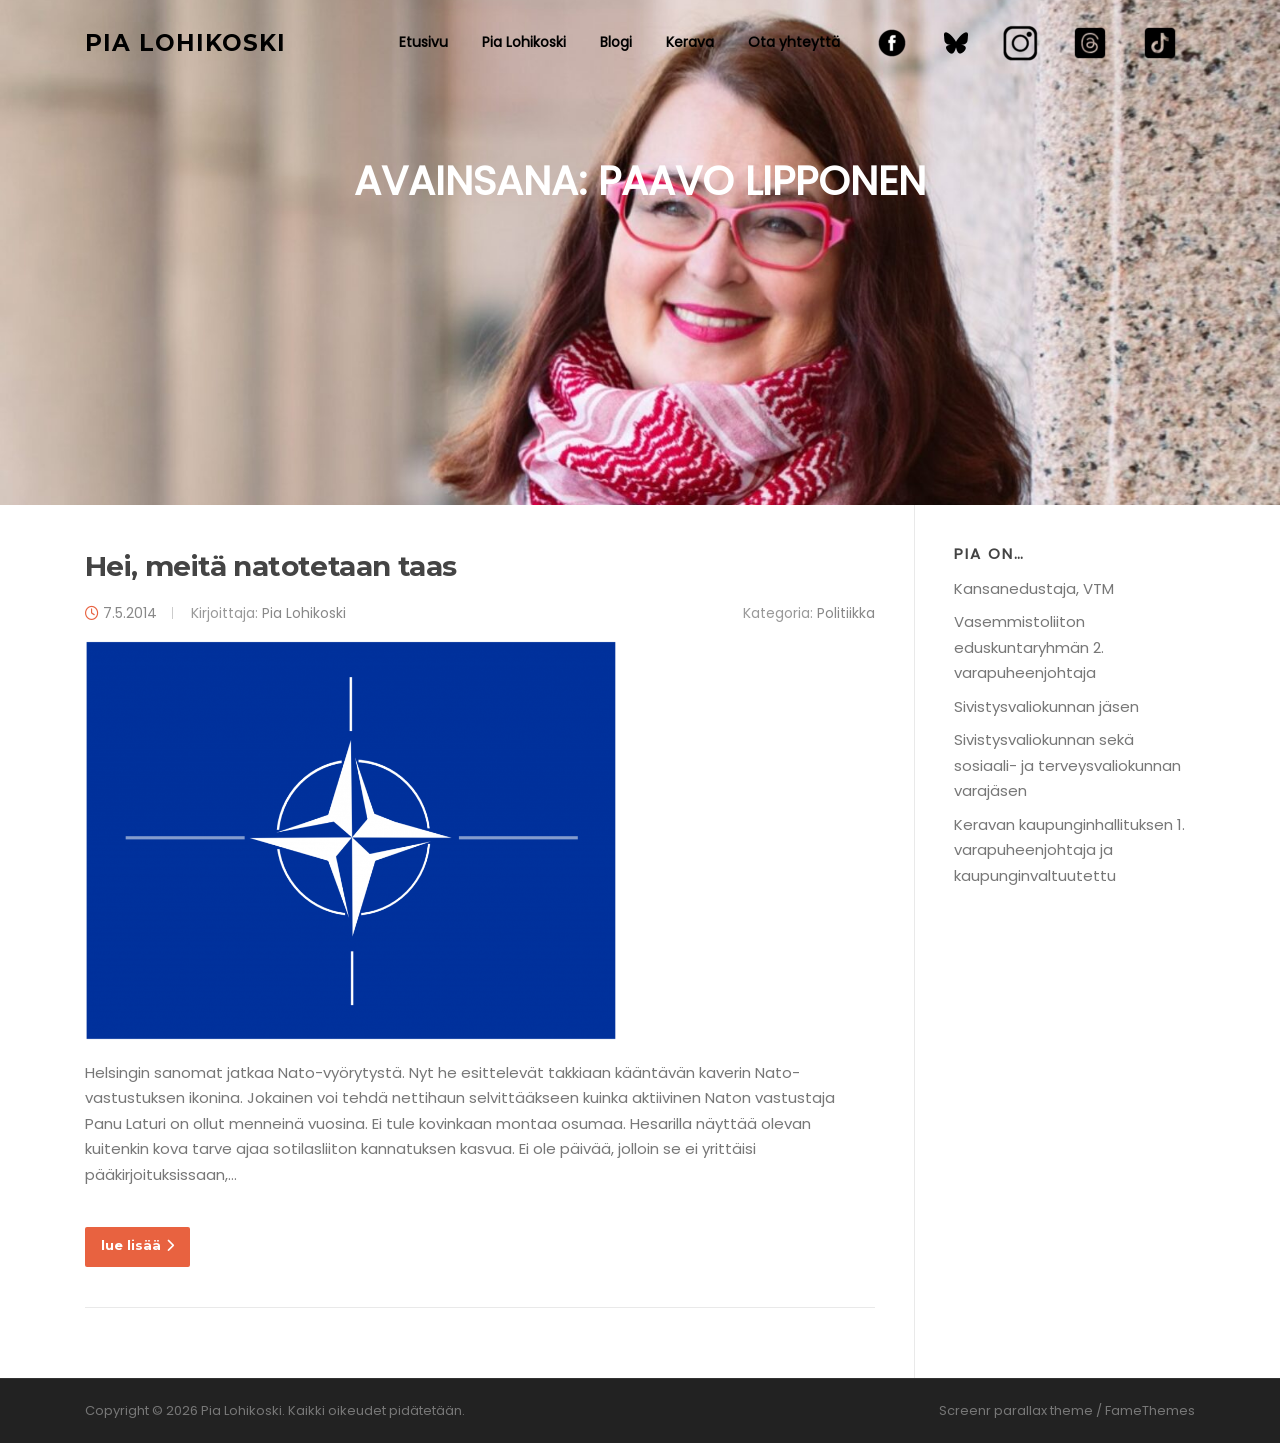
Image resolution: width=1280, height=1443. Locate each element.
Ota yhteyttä (794, 42)
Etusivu (423, 42)
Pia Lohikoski (185, 42)
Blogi (616, 42)
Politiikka (846, 613)
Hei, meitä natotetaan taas (270, 566)
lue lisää (137, 1245)
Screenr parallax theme (1016, 1410)
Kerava (690, 42)
